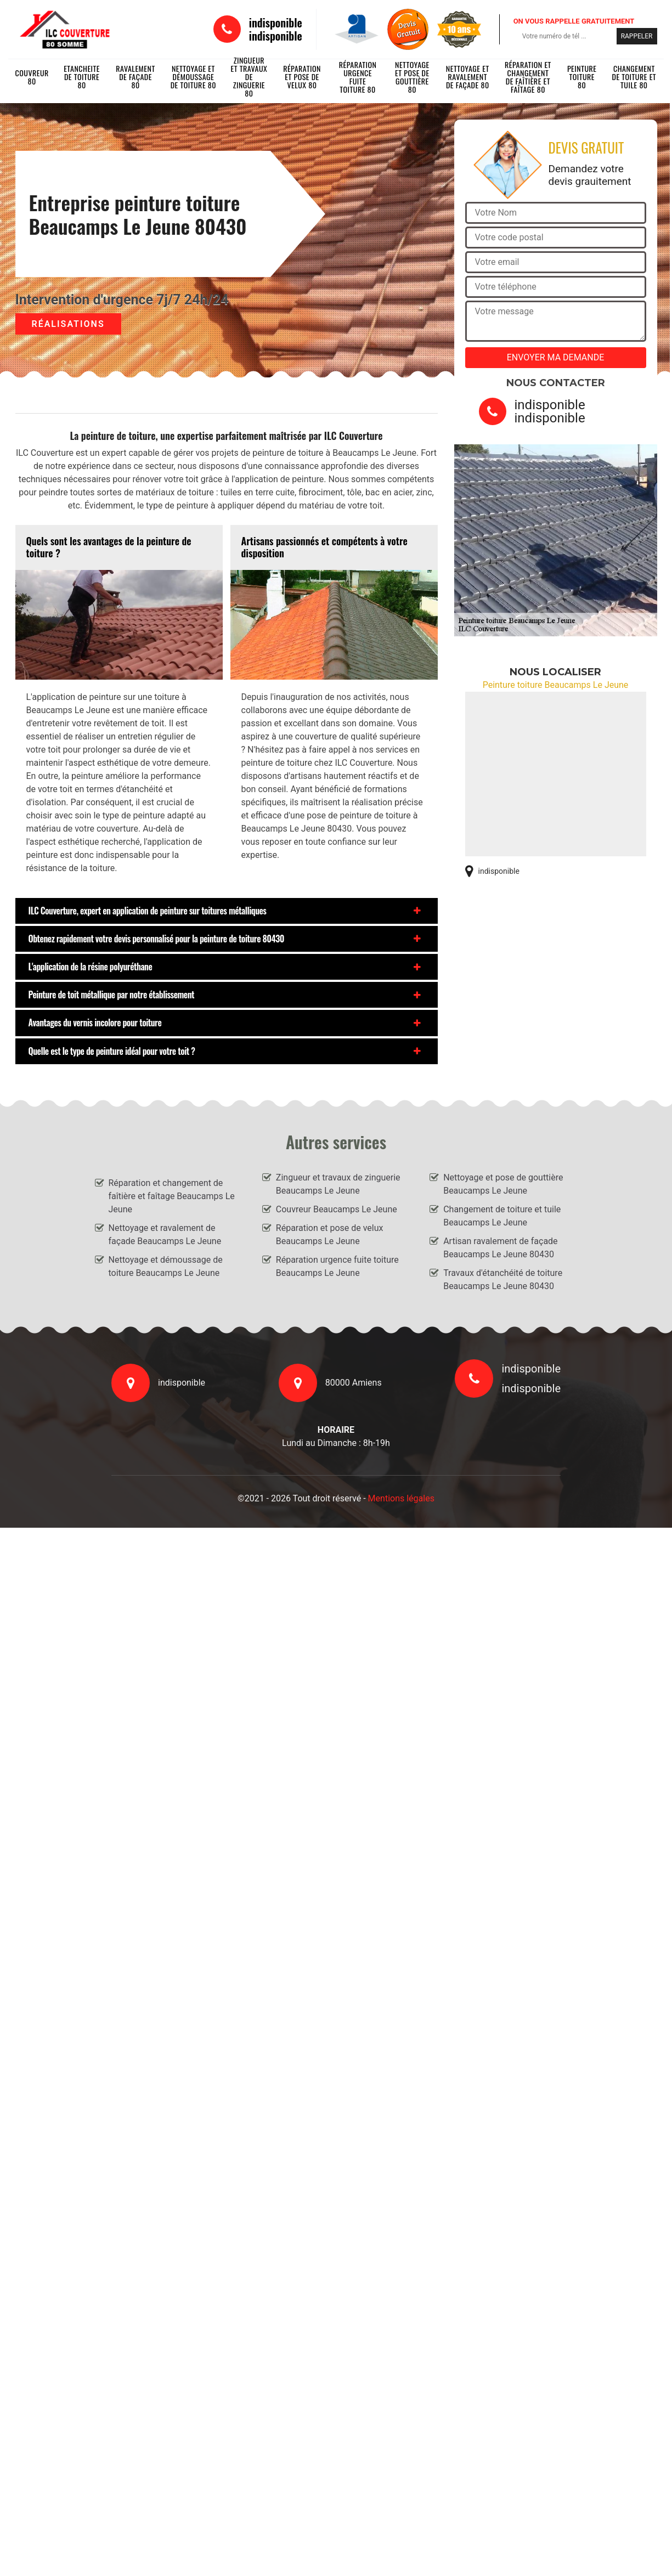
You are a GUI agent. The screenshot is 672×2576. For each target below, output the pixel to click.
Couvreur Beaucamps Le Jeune (336, 1209)
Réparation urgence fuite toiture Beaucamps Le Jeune (337, 1266)
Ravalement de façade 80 (135, 77)
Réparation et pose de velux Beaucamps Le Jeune (329, 1234)
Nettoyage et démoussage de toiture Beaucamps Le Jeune (166, 1266)
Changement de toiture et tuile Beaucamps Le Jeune (502, 1216)
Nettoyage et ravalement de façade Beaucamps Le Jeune (165, 1234)
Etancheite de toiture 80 (82, 77)
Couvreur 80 (32, 77)
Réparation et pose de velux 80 (302, 77)
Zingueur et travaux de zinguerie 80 (248, 77)
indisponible (275, 22)
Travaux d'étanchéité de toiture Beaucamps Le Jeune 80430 (502, 1279)
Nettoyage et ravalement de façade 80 (467, 77)
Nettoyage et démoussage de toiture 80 (193, 77)
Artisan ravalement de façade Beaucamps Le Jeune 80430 (500, 1247)
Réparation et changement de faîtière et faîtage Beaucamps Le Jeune (172, 1196)
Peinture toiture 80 (582, 77)
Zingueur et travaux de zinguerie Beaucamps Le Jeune (338, 1184)
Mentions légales (401, 1498)
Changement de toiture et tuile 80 (634, 77)
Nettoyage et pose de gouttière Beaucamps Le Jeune (503, 1184)
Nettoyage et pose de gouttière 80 (412, 77)
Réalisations (68, 324)
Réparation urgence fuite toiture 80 (358, 77)
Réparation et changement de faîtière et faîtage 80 (528, 77)
